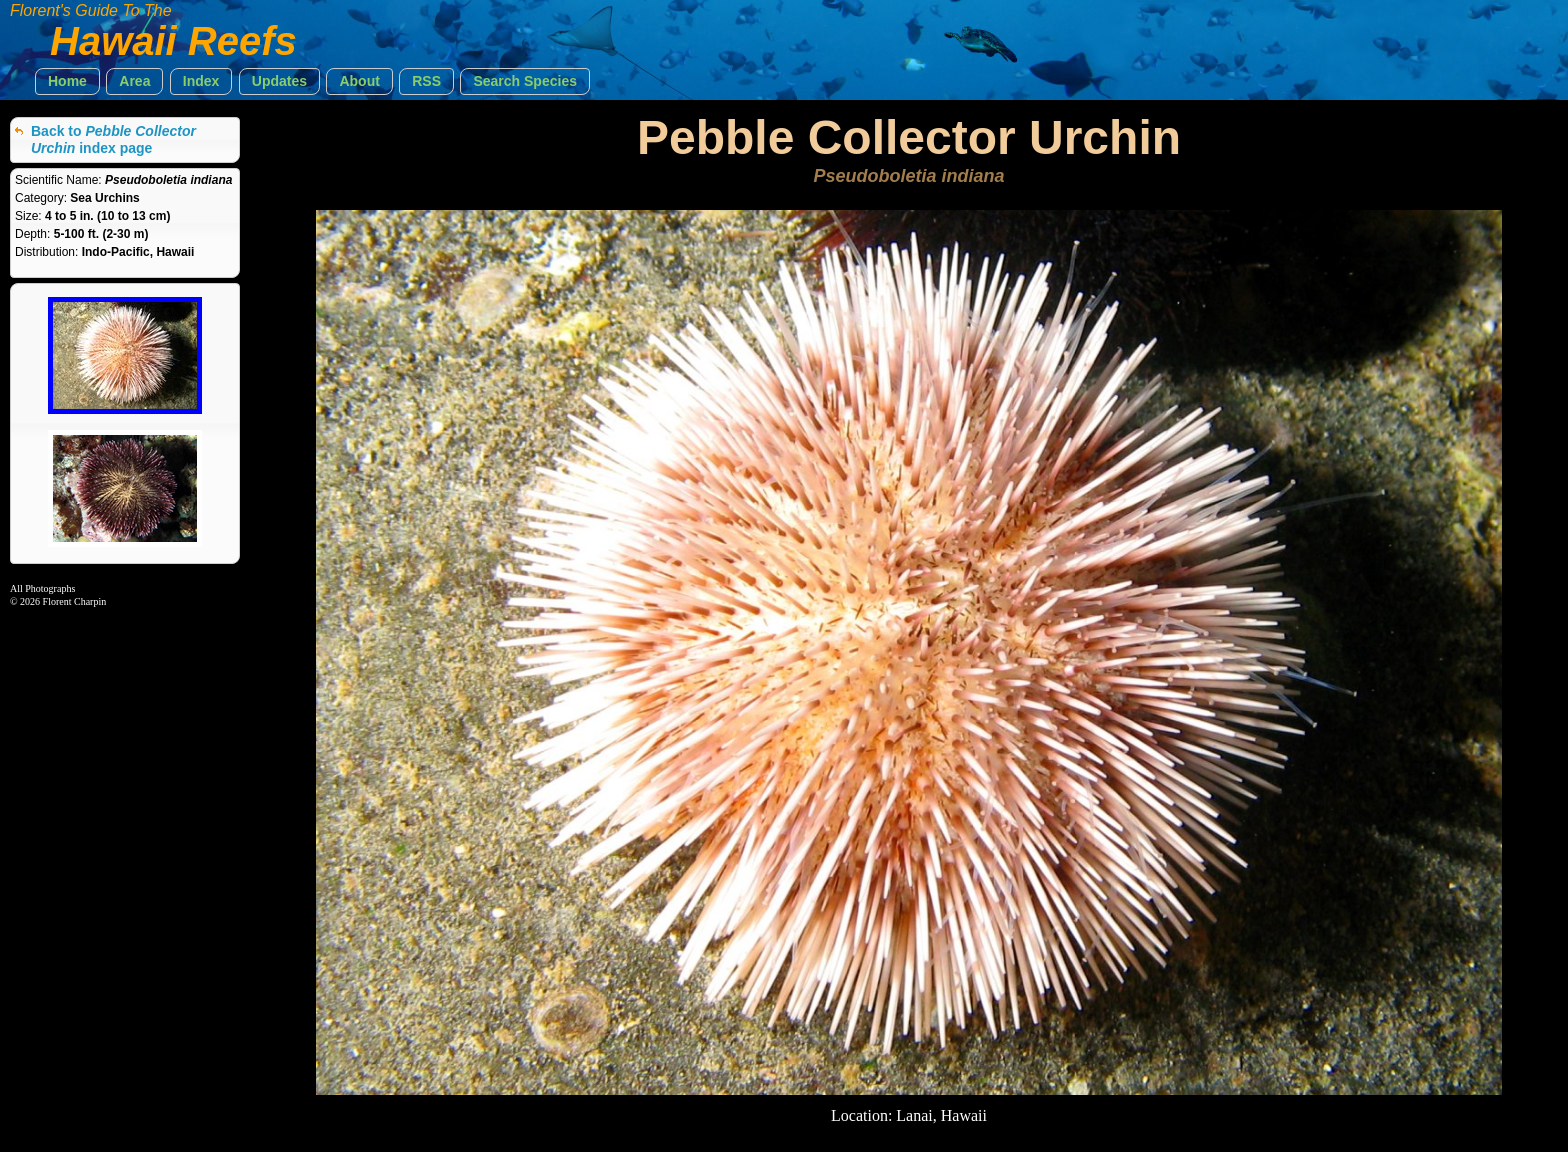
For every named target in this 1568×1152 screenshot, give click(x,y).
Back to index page (113, 139)
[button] (67, 81)
